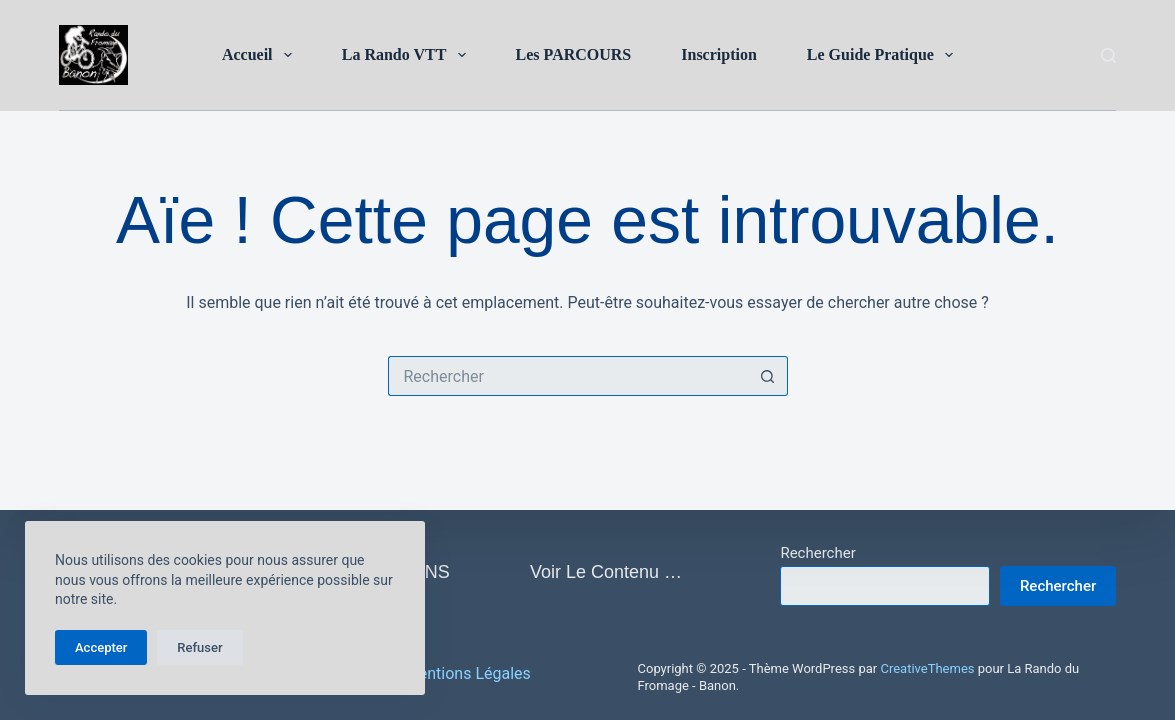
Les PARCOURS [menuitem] (574, 54)
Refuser (199, 647)
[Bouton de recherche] (768, 376)
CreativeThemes (927, 668)
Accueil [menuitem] (261, 55)
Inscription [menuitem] (719, 54)
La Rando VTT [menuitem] (408, 55)
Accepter (101, 647)
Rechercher (817, 553)
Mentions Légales (468, 673)
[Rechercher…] (568, 376)
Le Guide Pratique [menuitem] (884, 55)
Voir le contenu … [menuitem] (606, 572)
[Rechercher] (1108, 55)
